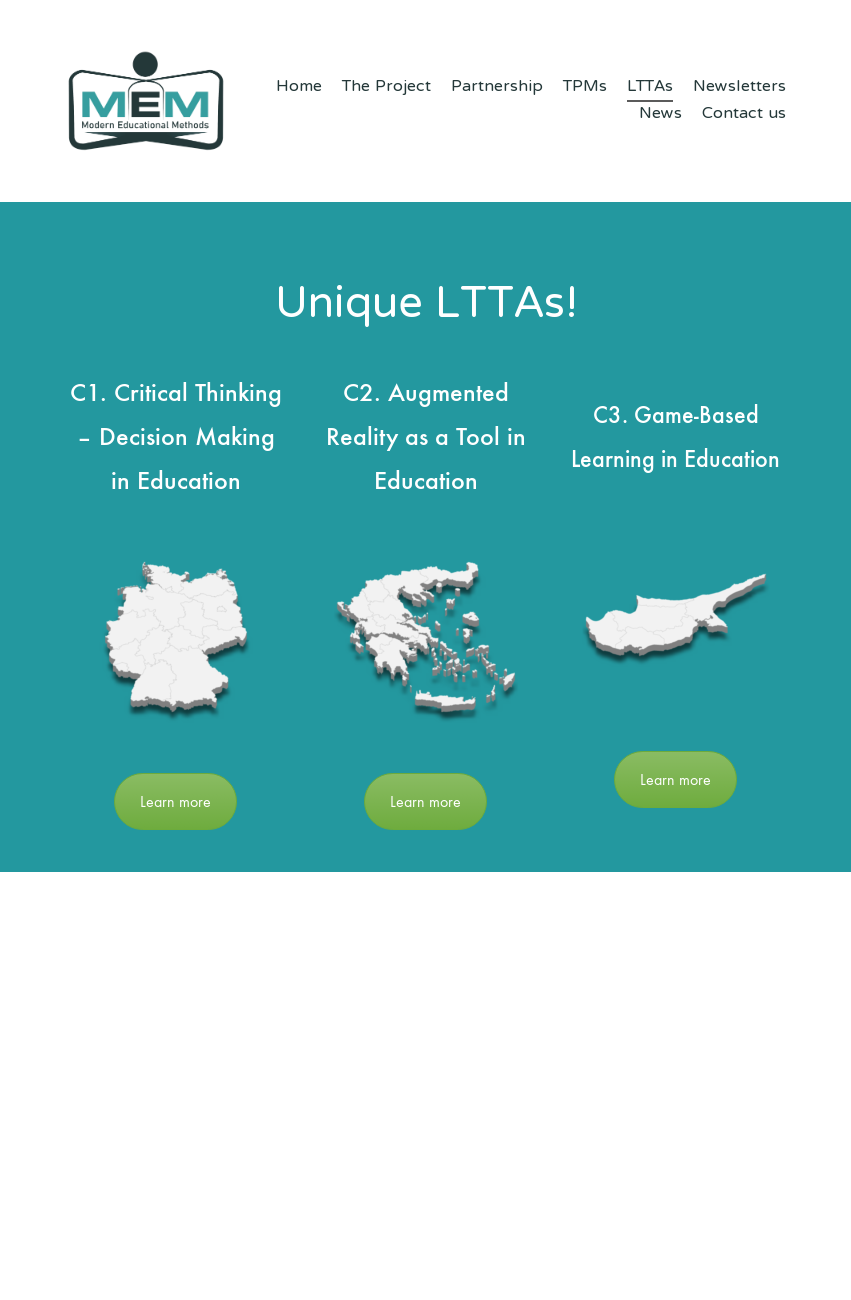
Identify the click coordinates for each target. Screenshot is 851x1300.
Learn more (175, 801)
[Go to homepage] (146, 101)
